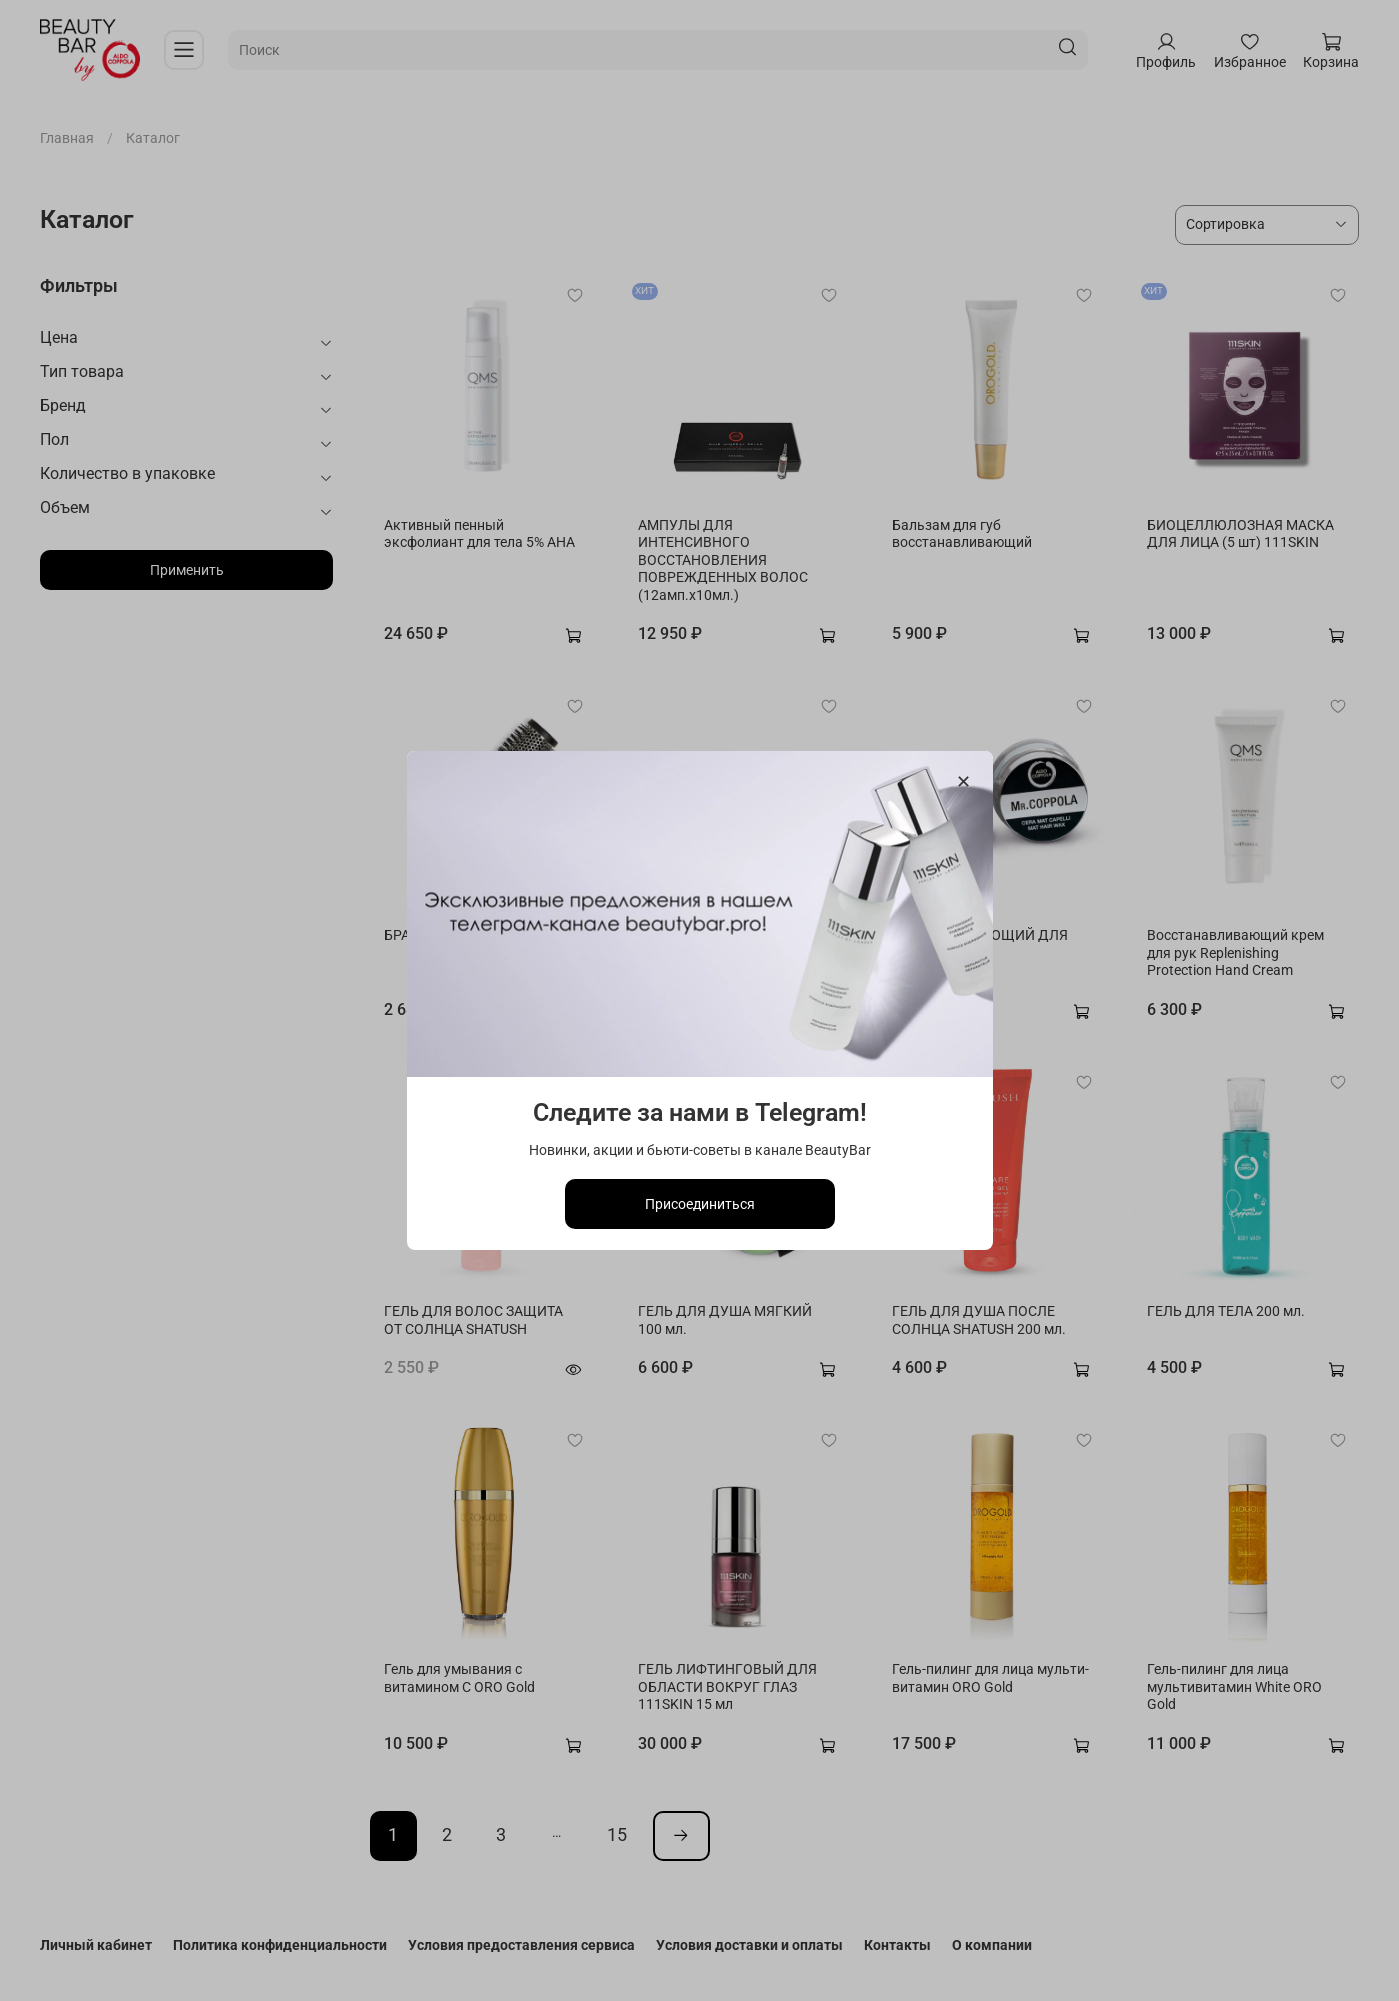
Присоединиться (700, 1204)
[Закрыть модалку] (962, 782)
